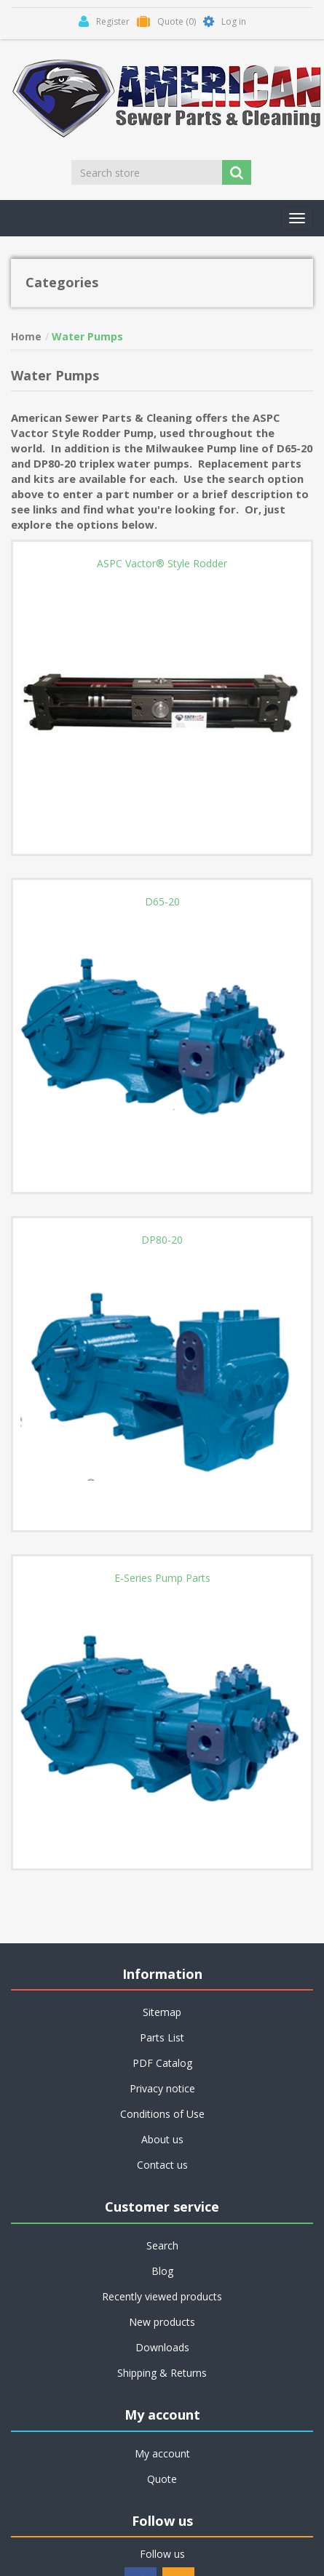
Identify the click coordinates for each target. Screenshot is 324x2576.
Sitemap (162, 2012)
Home (26, 336)
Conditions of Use (162, 2114)
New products (162, 2322)
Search (162, 2245)
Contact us (162, 2165)
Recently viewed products (162, 2296)
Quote (162, 2479)
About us (162, 2139)
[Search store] (147, 172)
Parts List (162, 2037)
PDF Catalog (162, 2063)
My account (162, 2453)
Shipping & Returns (162, 2373)
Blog (162, 2271)
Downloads (162, 2347)
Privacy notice (162, 2088)
